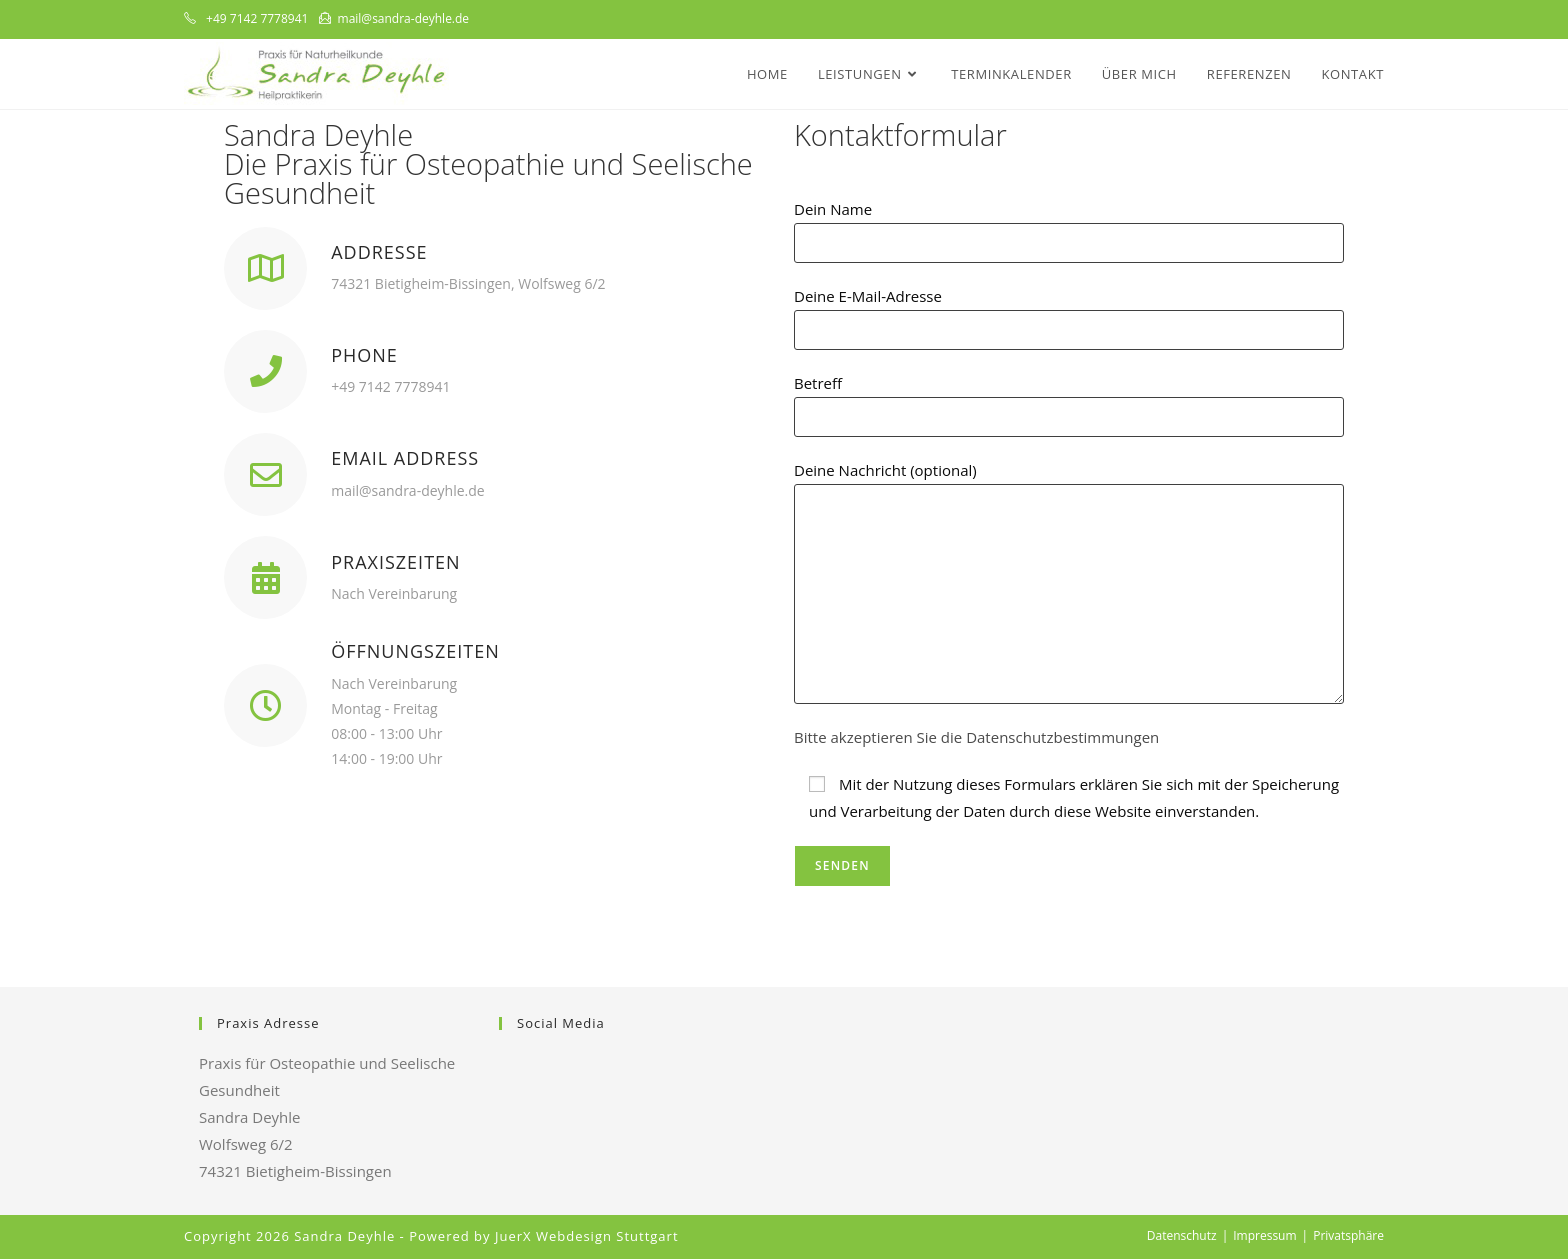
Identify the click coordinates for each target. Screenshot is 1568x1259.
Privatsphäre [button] (1348, 1235)
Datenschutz (1182, 1235)
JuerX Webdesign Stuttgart (587, 1236)
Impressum (1264, 1235)
